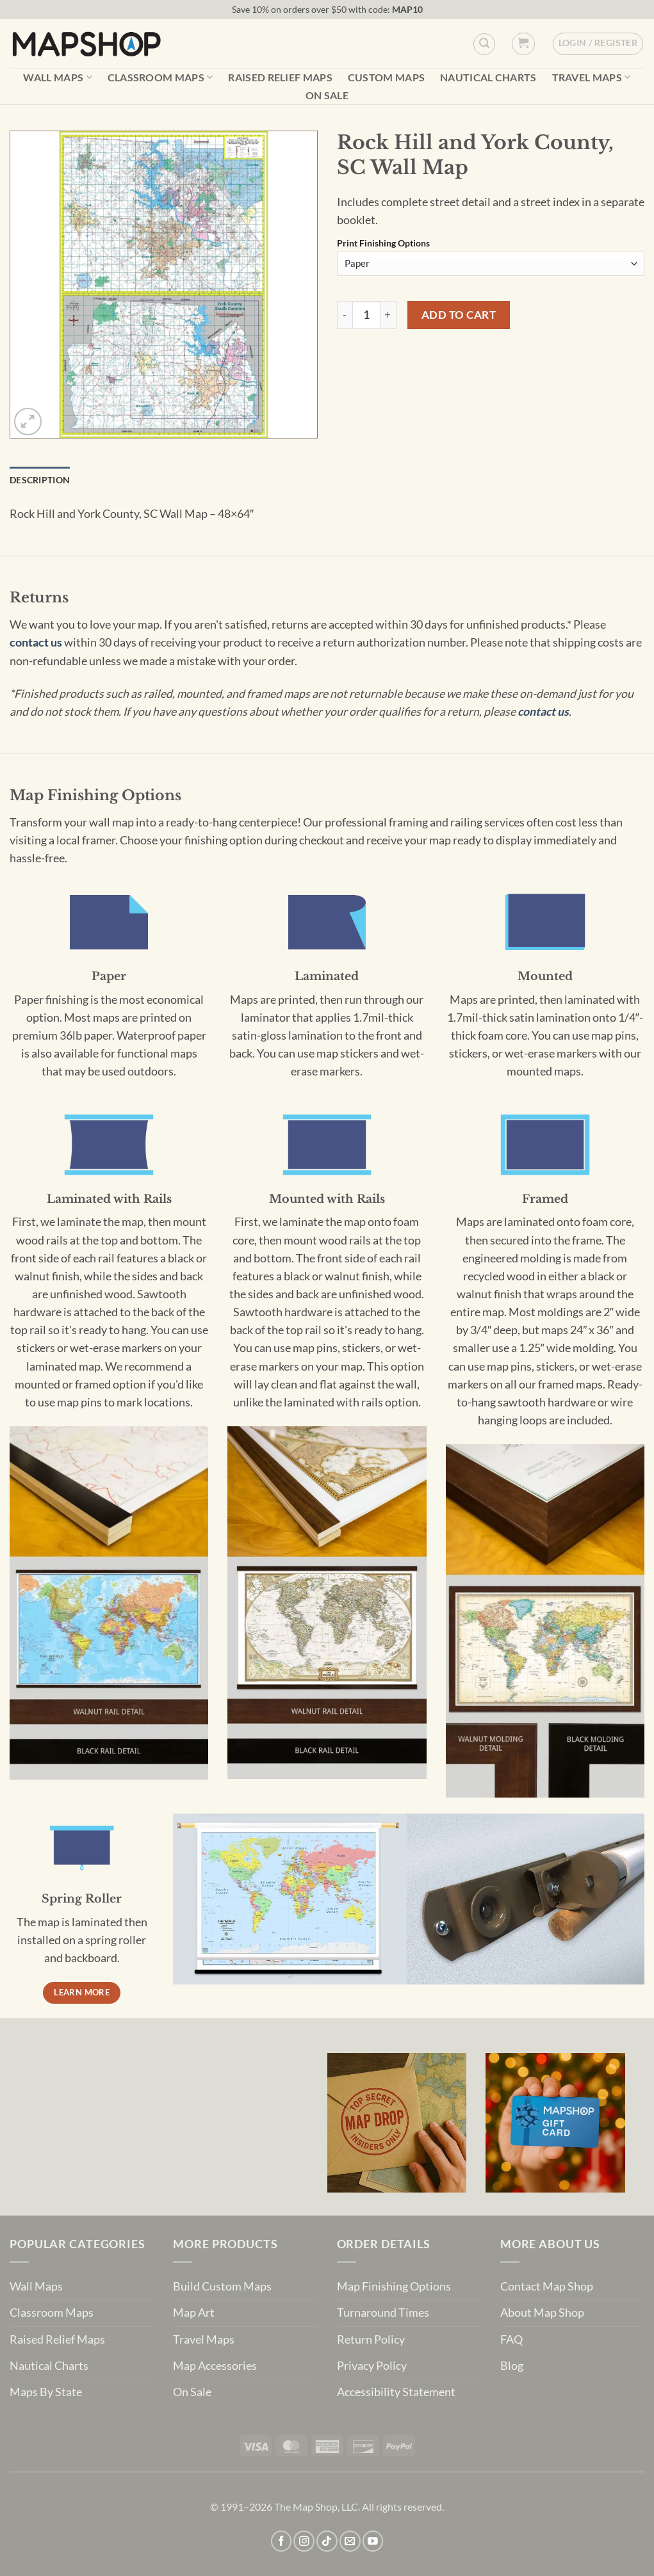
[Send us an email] (350, 2541)
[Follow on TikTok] (327, 2541)
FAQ (511, 2339)
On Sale (327, 95)
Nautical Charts (488, 77)
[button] (523, 44)
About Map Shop (542, 2312)
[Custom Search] (484, 44)
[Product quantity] (366, 315)
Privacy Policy (372, 2365)
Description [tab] (40, 479)
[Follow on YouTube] (373, 2541)
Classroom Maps (160, 77)
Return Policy (371, 2339)
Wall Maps (57, 77)
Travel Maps (591, 77)
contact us (36, 642)
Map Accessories (215, 2365)
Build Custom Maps (222, 2286)
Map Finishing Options (394, 2286)
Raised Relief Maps (280, 77)
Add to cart (458, 314)
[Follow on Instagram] (304, 2541)
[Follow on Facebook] (281, 2541)
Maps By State (46, 2392)
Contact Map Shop (546, 2286)
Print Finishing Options (383, 243)
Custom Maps (386, 77)
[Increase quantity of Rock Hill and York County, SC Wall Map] (388, 315)
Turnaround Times (383, 2312)
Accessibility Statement (396, 2392)
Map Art (194, 2312)
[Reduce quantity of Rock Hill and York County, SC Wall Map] (344, 315)
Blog (511, 2365)
